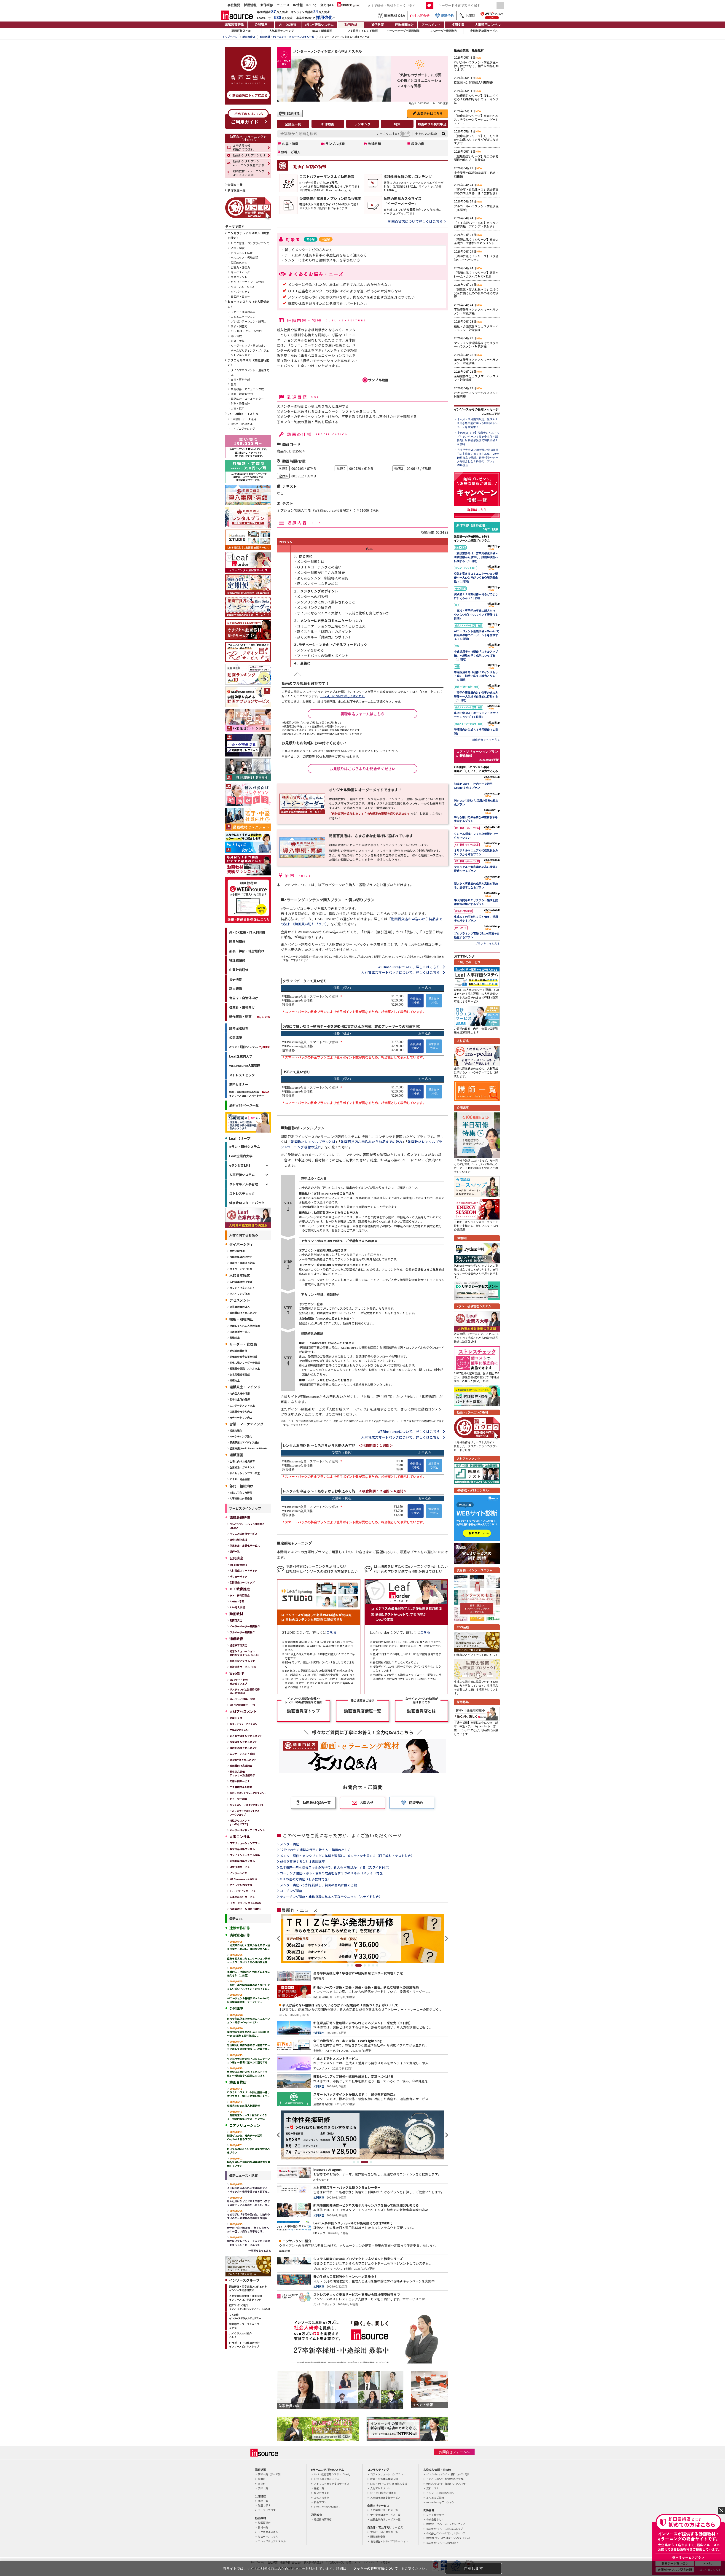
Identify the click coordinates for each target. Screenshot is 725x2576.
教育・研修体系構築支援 (384, 2478)
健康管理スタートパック (246, 1203)
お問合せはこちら (430, 113)
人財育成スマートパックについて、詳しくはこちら (400, 972)
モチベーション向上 (241, 1417)
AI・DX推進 (287, 25)
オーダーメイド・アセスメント (247, 1830)
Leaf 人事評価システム (327, 2478)
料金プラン (320, 2502)
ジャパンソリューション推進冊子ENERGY (247, 1525)
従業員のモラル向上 (241, 1411)
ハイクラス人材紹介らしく (240, 2335)
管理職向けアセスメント (243, 1312)
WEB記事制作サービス (242, 1705)
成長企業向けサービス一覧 (385, 2519)
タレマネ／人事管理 (243, 1184)
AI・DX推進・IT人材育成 (247, 932)
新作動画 (327, 124)
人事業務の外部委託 (241, 1498)
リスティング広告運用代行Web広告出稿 (245, 1691)
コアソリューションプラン (245, 1843)
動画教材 (350, 25)
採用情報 (250, 5)
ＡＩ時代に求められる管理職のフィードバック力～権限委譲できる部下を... (248, 2187)
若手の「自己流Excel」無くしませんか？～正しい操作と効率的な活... (248, 2227)
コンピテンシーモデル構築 (245, 1855)
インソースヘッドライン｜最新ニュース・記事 (447, 2474)
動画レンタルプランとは (249, 155)
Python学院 (237, 1601)
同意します (473, 2568)
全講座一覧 (293, 124)
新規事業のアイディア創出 (244, 1442)
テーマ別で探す (267, 2509)
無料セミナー (238, 1084)
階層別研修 (237, 941)
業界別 (262, 2483)
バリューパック (238, 1576)
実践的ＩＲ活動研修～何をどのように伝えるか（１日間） (248, 1971)
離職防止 (235, 1337)
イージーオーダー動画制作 (403, 30)
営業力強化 (236, 1430)
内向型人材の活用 (240, 1393)
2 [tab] (354, 1965)
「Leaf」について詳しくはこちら (342, 696)
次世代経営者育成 (240, 1374)
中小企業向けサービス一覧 (385, 2514)
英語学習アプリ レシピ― (244, 1661)
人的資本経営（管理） (242, 1282)
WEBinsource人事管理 (244, 1065)
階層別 (262, 2478)
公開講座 (261, 25)
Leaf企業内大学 (240, 1056)
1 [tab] (348, 1965)
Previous (279, 1938)
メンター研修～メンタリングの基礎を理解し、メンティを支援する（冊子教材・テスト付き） (347, 1856)
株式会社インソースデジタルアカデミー (446, 2523)
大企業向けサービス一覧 (384, 2509)
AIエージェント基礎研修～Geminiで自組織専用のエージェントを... (248, 1998)
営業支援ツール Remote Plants (249, 1448)
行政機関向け (404, 25)
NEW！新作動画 (322, 30)
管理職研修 (237, 960)
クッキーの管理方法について (375, 2568)
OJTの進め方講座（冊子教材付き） (305, 1879)
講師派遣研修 (234, 25)
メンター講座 (289, 1844)
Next (446, 1938)
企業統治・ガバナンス (242, 1467)
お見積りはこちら (362, 768)
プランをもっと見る (487, 943)
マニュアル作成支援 (241, 1885)
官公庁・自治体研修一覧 (384, 2531)
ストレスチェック (242, 1075)
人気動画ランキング (281, 30)
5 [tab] (369, 1965)
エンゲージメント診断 (242, 1753)
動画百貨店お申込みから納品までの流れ (372, 1141)
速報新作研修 (239, 1927)
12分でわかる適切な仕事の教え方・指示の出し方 (315, 1850)
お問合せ (420, 15)
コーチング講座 (291, 1891)
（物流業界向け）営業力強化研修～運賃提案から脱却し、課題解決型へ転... (248, 1945)
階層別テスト (237, 1718)
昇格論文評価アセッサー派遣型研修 (242, 1773)
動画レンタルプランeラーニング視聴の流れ (248, 163)
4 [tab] (365, 1965)
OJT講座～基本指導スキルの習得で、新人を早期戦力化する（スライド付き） (335, 1867)
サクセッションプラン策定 (245, 1473)
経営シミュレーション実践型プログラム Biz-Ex (244, 1653)
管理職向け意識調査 (241, 1765)
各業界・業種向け (242, 1007)
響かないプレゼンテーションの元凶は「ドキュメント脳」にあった (248, 2241)
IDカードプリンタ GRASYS (245, 1903)
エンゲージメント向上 (242, 1405)
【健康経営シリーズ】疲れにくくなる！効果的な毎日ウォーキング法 (247, 2115)
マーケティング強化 (241, 1436)
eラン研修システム (319, 25)
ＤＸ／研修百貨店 (240, 1595)
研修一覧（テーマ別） (270, 2474)
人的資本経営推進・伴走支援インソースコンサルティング (245, 2297)
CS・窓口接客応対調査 (383, 2492)
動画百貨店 (236, 1620)
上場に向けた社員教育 (242, 1461)
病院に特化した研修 (241, 1492)
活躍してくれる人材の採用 (245, 1325)
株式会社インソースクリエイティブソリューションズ (448, 2537)
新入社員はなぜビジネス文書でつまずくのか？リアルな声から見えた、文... (248, 2201)
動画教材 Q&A (391, 15)
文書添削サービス (240, 1781)
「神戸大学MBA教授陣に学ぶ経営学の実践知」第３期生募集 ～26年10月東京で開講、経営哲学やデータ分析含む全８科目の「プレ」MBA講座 (478, 457)
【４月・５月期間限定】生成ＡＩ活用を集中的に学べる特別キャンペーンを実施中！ (477, 423)
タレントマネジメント (242, 1287)
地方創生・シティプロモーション (389, 2541)
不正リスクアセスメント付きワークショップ (244, 1812)
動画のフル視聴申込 (432, 124)
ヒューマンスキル (268, 2536)
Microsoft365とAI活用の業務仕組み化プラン (248, 2148)
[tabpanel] (362, 1938)
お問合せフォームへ (454, 2452)
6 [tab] (373, 1965)
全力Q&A (327, 5)
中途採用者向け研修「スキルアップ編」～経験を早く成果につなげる (247, 2071)
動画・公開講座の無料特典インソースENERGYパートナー (246, 1093)
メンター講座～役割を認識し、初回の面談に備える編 (318, 1885)
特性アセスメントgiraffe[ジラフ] (240, 1822)
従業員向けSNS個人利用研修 (243, 2103)
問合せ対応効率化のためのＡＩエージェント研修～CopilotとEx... (248, 2018)
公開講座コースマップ (242, 1582)
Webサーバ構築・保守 (242, 1699)
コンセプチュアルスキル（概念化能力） (248, 235)
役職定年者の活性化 (241, 1257)
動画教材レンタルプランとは (313, 1141)
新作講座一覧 (236, 190)
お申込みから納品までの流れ (243, 147)
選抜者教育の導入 (240, 1306)
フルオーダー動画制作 (443, 30)
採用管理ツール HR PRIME (245, 1909)
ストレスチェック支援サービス (331, 2483)
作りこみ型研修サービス (243, 1533)
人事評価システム (242, 1174)
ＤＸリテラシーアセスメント (244, 1724)
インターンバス (238, 1873)
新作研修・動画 (249, 1016)
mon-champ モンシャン (440, 2502)
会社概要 (233, 5)
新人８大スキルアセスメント (246, 1736)
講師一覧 (235, 1551)
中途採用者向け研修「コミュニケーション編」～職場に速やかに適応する (248, 2058)
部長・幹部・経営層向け (246, 951)
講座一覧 (263, 2500)
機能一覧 (319, 2488)
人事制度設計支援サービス (385, 2497)
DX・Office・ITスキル (243, 414)
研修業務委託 (377, 2536)
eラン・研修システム (249, 1046)
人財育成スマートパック (243, 1570)
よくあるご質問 (435, 2497)
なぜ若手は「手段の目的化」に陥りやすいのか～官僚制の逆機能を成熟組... (248, 2214)
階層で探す (264, 2505)
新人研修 (235, 988)
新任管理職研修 (238, 1350)
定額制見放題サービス (484, 30)
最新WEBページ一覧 (244, 1105)
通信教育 (377, 25)
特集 (397, 124)
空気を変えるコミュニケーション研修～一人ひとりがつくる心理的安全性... (248, 1958)
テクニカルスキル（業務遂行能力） (248, 362)
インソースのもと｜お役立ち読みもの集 (444, 2478)
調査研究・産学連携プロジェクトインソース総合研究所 (248, 2288)
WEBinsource (238, 1564)
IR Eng (311, 5)
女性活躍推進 (237, 1251)
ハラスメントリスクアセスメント (247, 1805)
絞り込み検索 (428, 134)
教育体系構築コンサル (242, 1849)
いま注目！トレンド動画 (362, 30)
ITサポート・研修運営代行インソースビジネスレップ (244, 2344)
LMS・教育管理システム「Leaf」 (333, 2474)
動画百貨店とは (241, 30)
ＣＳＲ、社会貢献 (240, 1479)
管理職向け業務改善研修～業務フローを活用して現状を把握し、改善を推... (248, 2045)
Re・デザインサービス (243, 1891)
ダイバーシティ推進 (241, 1269)
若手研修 (235, 979)
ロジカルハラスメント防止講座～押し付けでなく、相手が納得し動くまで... (248, 2092)
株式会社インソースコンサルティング (445, 2533)
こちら (331, 1632)
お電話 (467, 15)
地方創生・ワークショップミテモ (244, 2325)
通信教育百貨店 (238, 1645)
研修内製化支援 (238, 1539)
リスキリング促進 (240, 1293)
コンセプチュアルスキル (272, 2541)
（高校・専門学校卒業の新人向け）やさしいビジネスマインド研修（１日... (248, 1984)
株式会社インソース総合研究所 (442, 2542)
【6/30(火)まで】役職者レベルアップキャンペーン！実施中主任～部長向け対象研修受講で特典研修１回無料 (478, 438)
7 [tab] (377, 1965)
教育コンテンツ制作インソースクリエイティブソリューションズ (249, 2307)
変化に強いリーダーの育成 (245, 1362)
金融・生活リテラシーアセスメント (248, 1793)
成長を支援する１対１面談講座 (302, 1861)
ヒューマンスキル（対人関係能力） (248, 304)
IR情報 (298, 5)
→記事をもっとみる (259, 2250)
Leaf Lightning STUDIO (327, 2506)
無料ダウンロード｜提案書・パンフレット (446, 2483)
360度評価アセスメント (243, 1759)
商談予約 (444, 15)
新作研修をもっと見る (486, 739)
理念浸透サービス (240, 1867)
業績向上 (235, 1380)
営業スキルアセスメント (243, 1742)
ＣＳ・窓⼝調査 (238, 1799)
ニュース (283, 5)
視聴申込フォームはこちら (362, 713)
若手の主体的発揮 (240, 1399)
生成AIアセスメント (240, 1730)
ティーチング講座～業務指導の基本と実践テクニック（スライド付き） (331, 1897)
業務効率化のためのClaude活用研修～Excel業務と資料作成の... (248, 2031)
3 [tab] (361, 1965)
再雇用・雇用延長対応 (242, 1263)
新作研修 (266, 5)
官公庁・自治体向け (243, 998)
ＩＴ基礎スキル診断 (241, 1787)
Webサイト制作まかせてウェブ (239, 1681)
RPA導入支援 (237, 1607)
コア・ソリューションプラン (386, 2474)
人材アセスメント (380, 2488)
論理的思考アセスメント (243, 1748)
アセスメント (431, 25)
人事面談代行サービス (242, 1897)
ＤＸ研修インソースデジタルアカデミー (245, 2316)
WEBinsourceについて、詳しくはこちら (409, 966)
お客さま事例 (321, 2497)
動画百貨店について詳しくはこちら (415, 221)
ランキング (362, 124)
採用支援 (457, 25)
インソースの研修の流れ (440, 2492)
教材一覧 (263, 2527)
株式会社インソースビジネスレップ (444, 2528)
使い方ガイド (321, 2492)
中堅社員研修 (238, 969)
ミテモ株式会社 (435, 2514)
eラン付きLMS (239, 1165)
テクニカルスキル (268, 2531)
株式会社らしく (435, 2519)
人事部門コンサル (487, 25)
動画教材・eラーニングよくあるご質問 (248, 173)
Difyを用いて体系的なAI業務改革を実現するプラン (248, 2161)
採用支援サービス (240, 1331)
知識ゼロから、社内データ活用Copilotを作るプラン (244, 2135)
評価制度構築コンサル (242, 1861)
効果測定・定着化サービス (245, 1545)
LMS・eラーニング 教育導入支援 (388, 2483)
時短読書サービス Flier (243, 1667)
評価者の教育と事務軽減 (243, 1356)
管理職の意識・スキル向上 (245, 1368)
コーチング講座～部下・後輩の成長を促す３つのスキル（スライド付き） (333, 1873)
